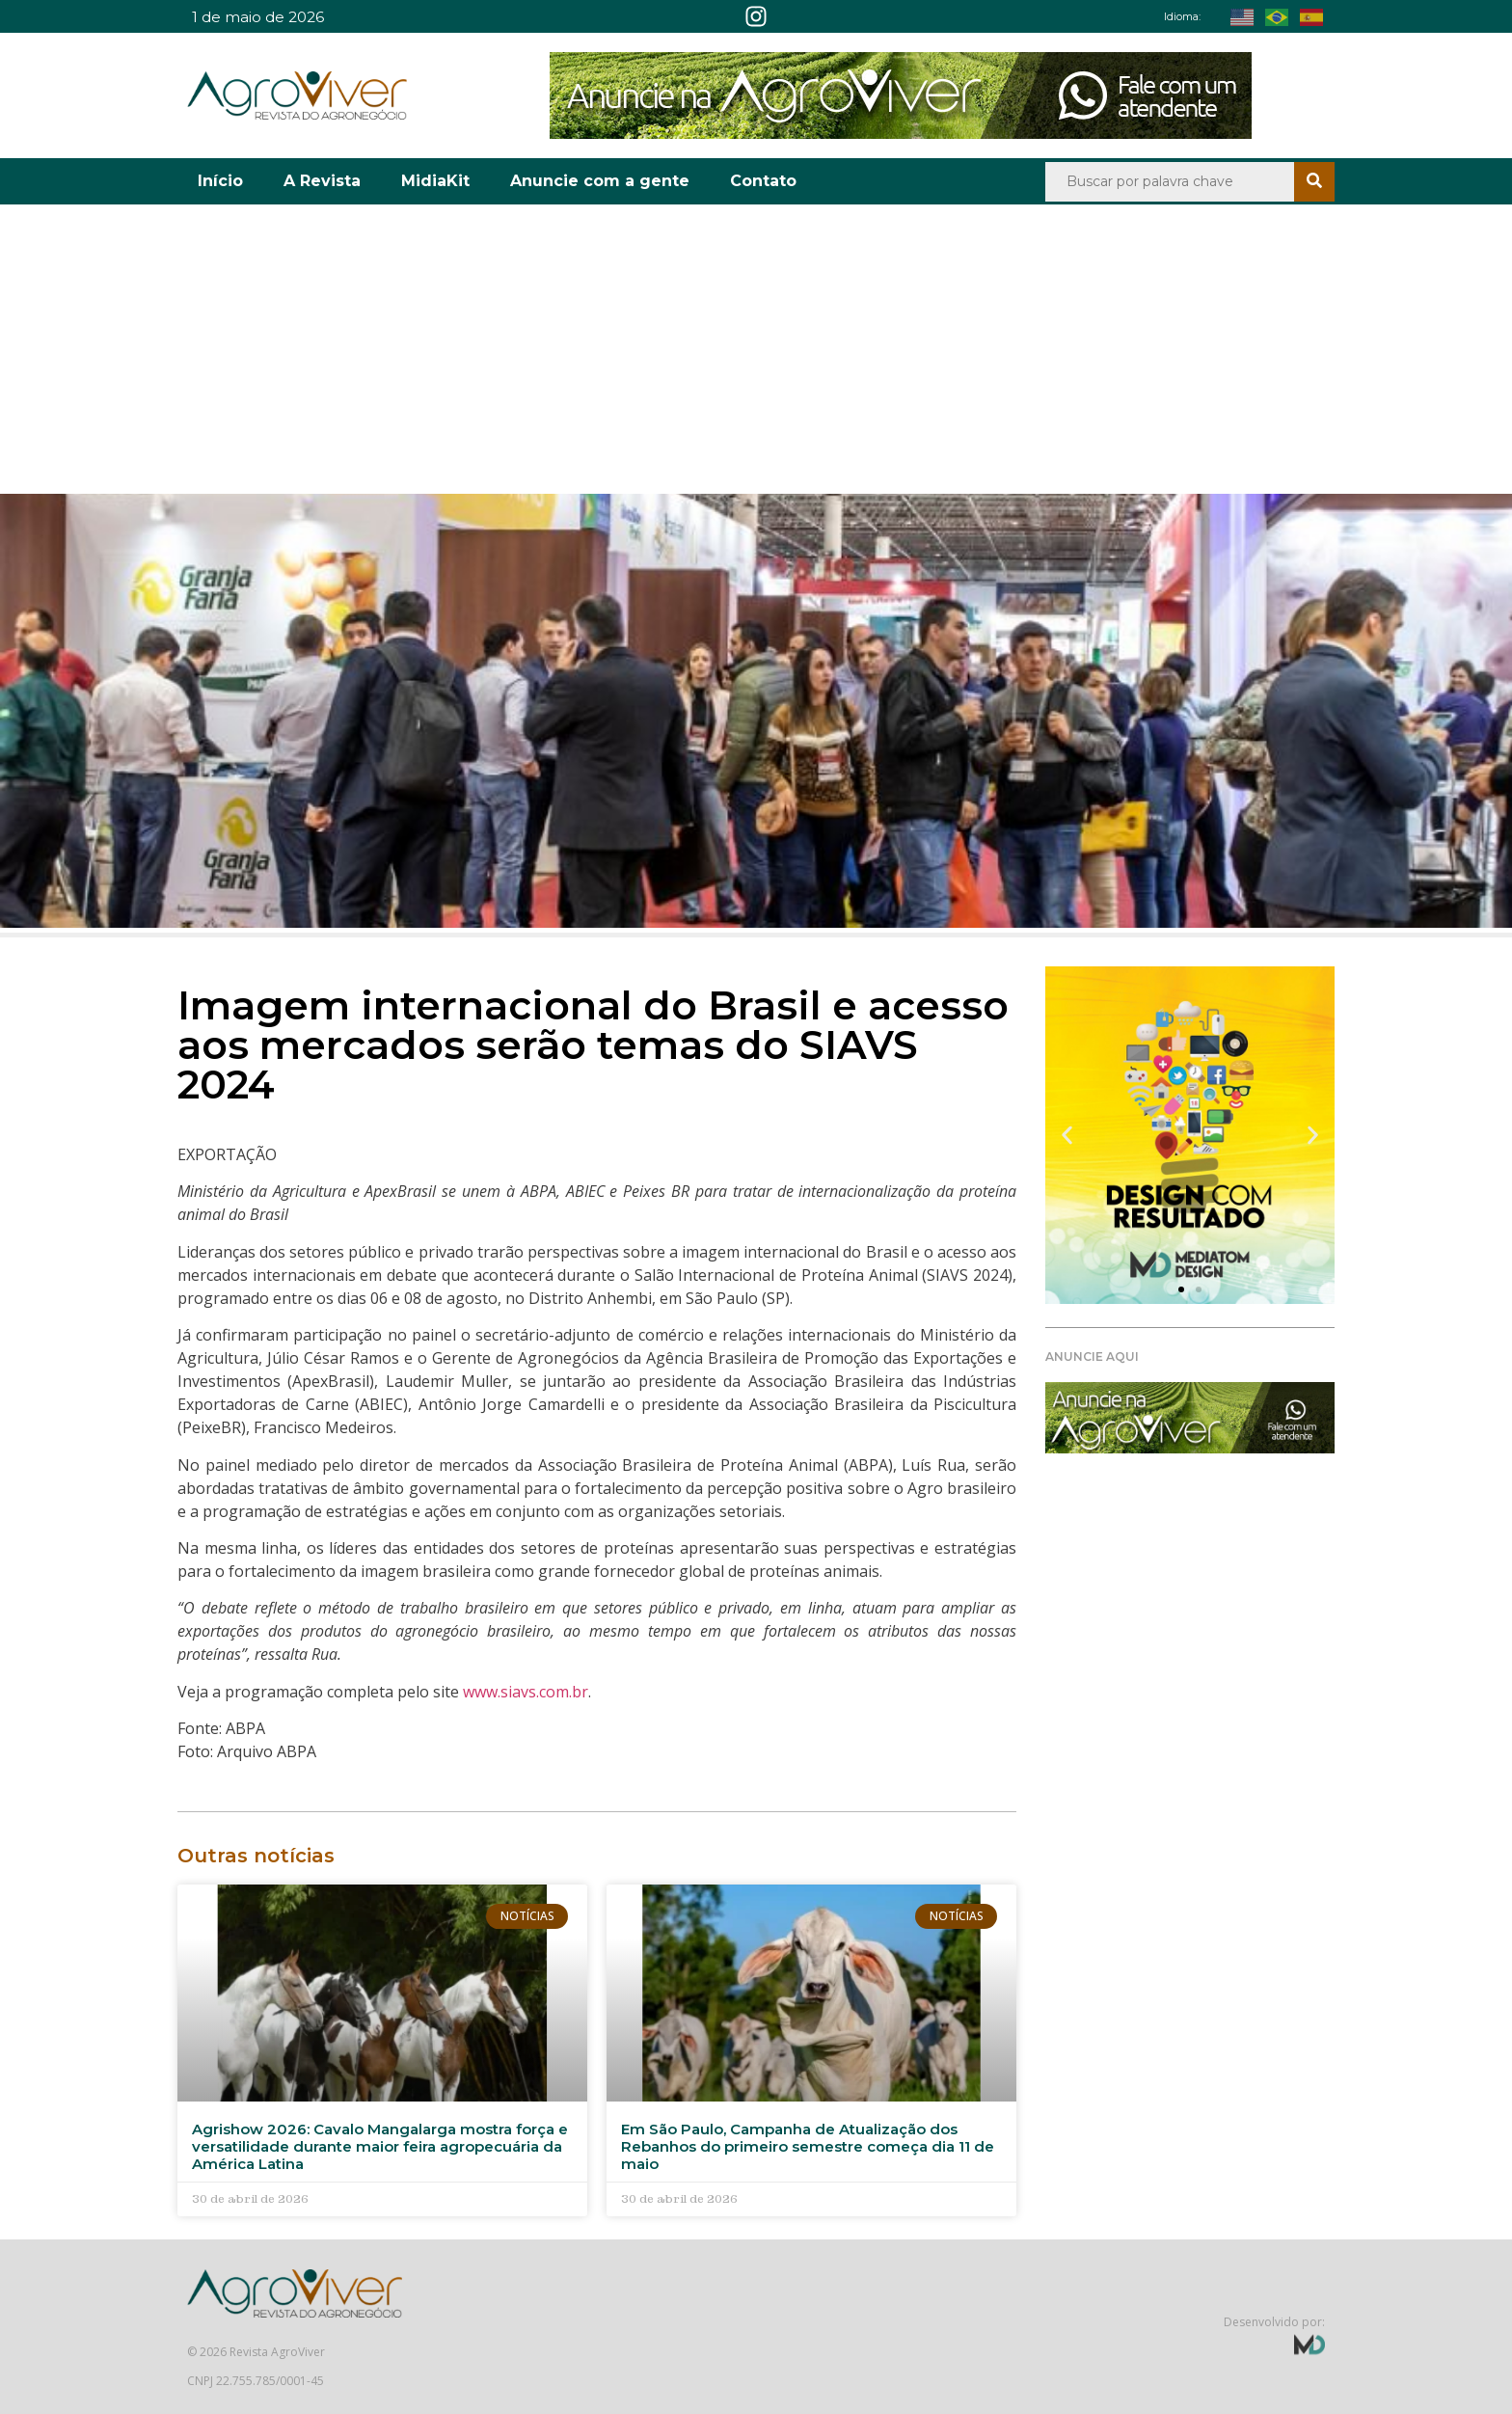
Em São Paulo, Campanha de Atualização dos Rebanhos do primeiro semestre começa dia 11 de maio (807, 2146)
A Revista (322, 181)
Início (220, 181)
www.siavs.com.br (525, 1691)
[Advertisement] (756, 349)
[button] (1067, 1136)
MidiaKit (435, 181)
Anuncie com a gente (599, 181)
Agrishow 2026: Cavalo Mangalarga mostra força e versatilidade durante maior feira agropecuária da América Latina (380, 2146)
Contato (763, 181)
